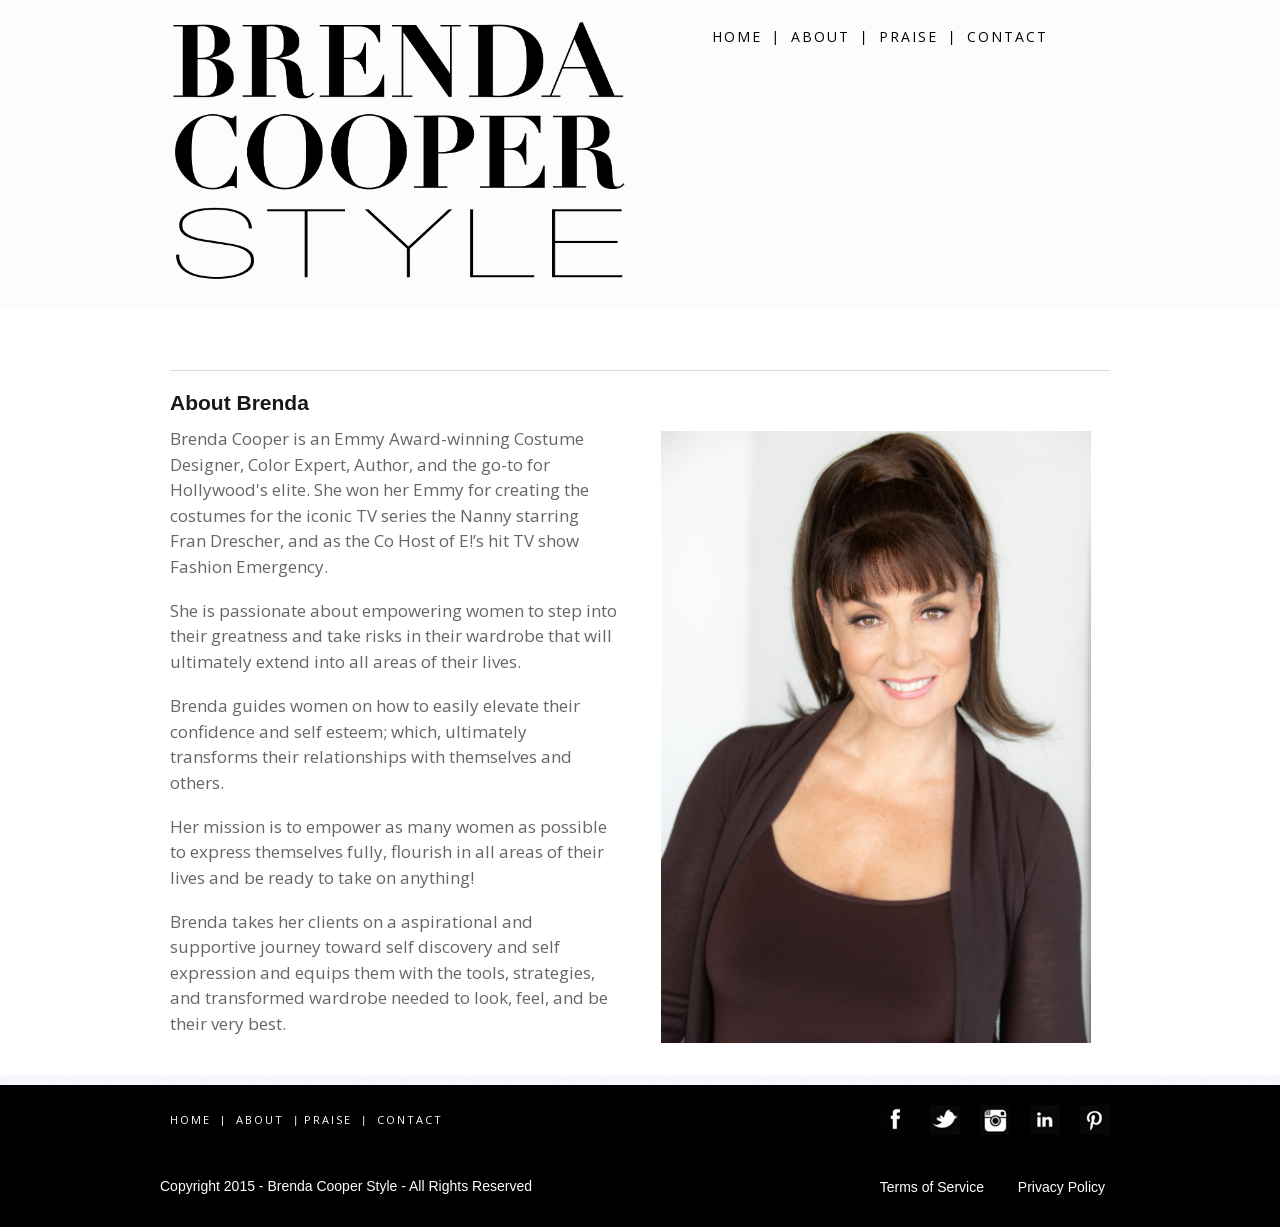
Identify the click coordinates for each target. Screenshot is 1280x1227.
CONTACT (1007, 36)
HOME (737, 36)
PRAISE (908, 36)
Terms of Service (932, 1187)
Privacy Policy (1061, 1187)
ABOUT (820, 36)
